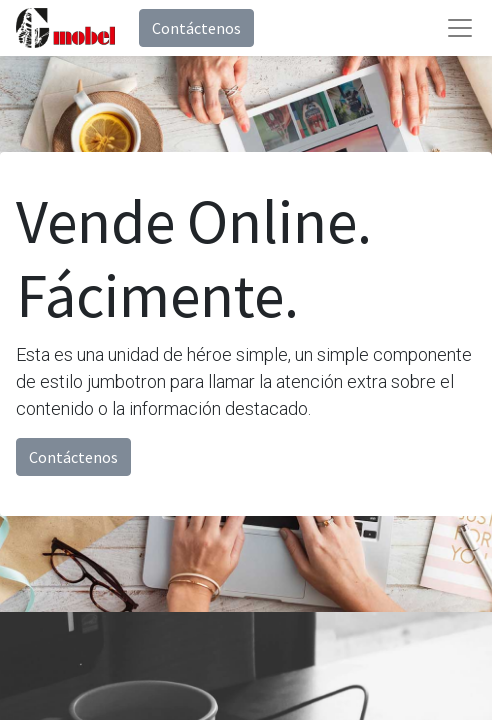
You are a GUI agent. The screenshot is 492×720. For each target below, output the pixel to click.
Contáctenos (196, 28)
